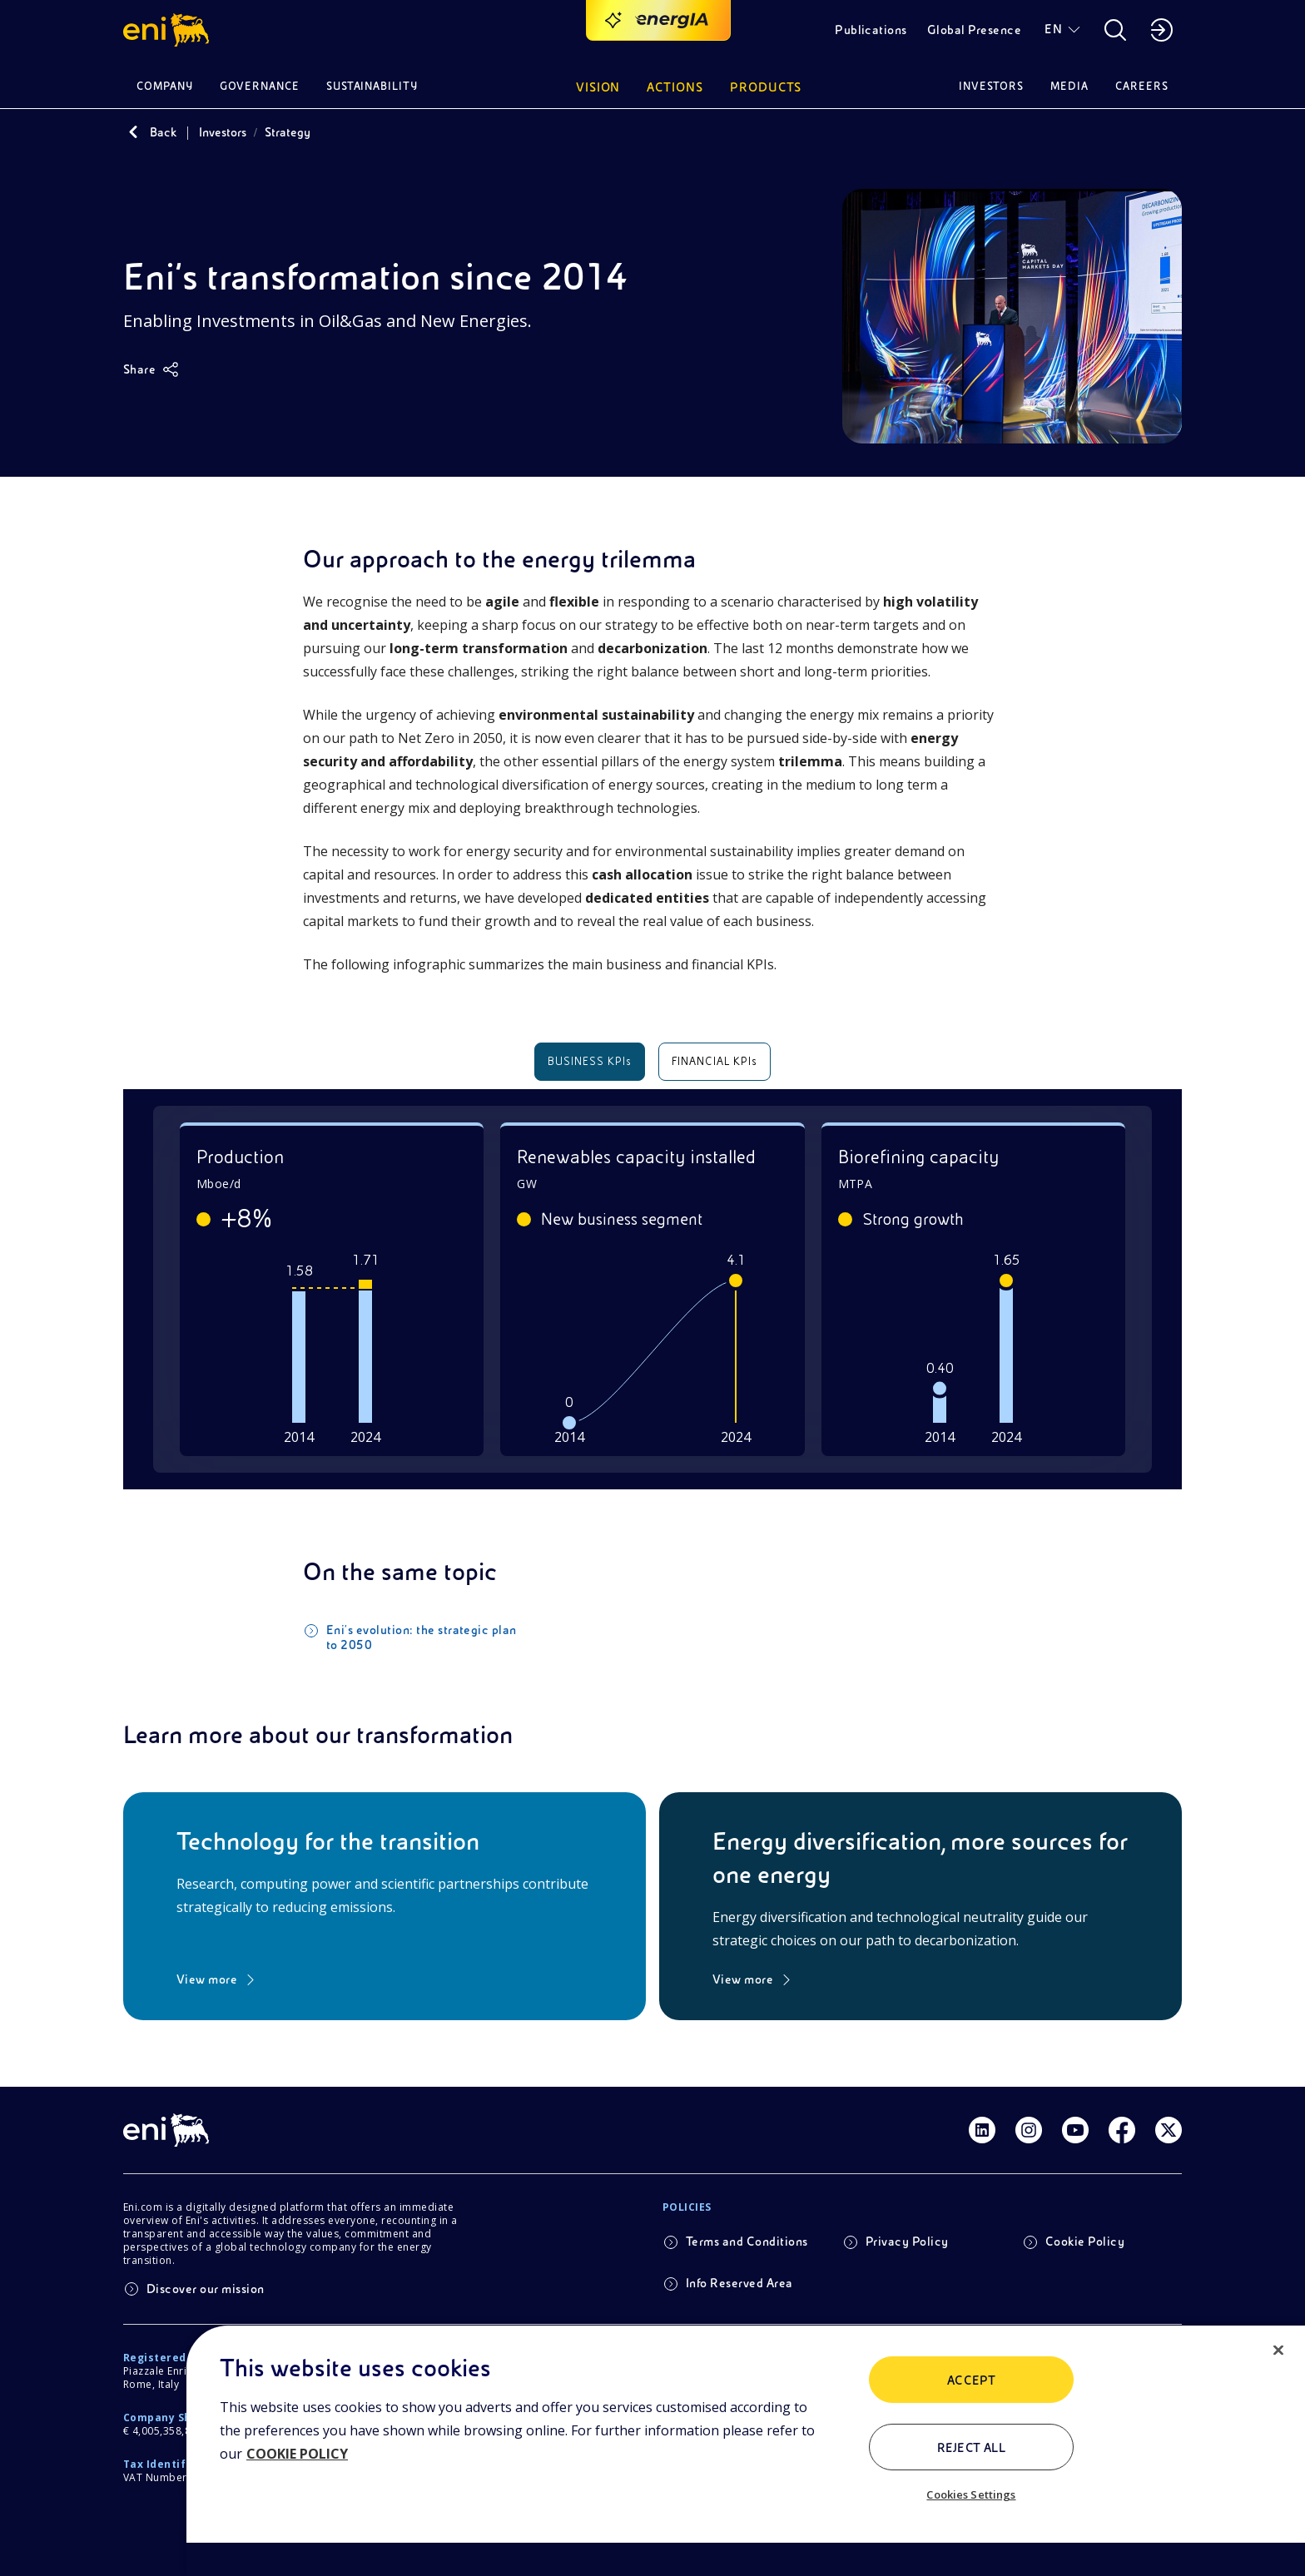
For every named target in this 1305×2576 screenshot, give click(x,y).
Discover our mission (205, 2281)
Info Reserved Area (739, 2275)
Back (163, 132)
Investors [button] (991, 86)
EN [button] (1053, 29)
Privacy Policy (907, 2234)
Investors (222, 132)
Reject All (971, 2448)
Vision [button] (598, 87)
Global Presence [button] (974, 30)
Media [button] (1069, 86)
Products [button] (765, 87)
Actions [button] (675, 87)
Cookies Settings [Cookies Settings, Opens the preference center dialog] (970, 2494)
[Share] (151, 369)
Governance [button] (260, 86)
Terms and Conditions (747, 2234)
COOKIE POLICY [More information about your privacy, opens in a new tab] (297, 2454)
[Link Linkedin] (982, 2122)
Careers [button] (1142, 86)
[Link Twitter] (1168, 2122)
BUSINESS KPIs (590, 1062)
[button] (168, 30)
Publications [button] (871, 30)
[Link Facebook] (1122, 2122)
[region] (745, 2451)
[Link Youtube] (1075, 2122)
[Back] (133, 132)
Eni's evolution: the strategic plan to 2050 (421, 1630)
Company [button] (164, 86)
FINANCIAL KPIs (715, 1062)
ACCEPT (971, 2380)
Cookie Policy (1084, 2234)
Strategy (287, 132)
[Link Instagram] (1028, 2122)
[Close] (1278, 2350)
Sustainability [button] (372, 86)
